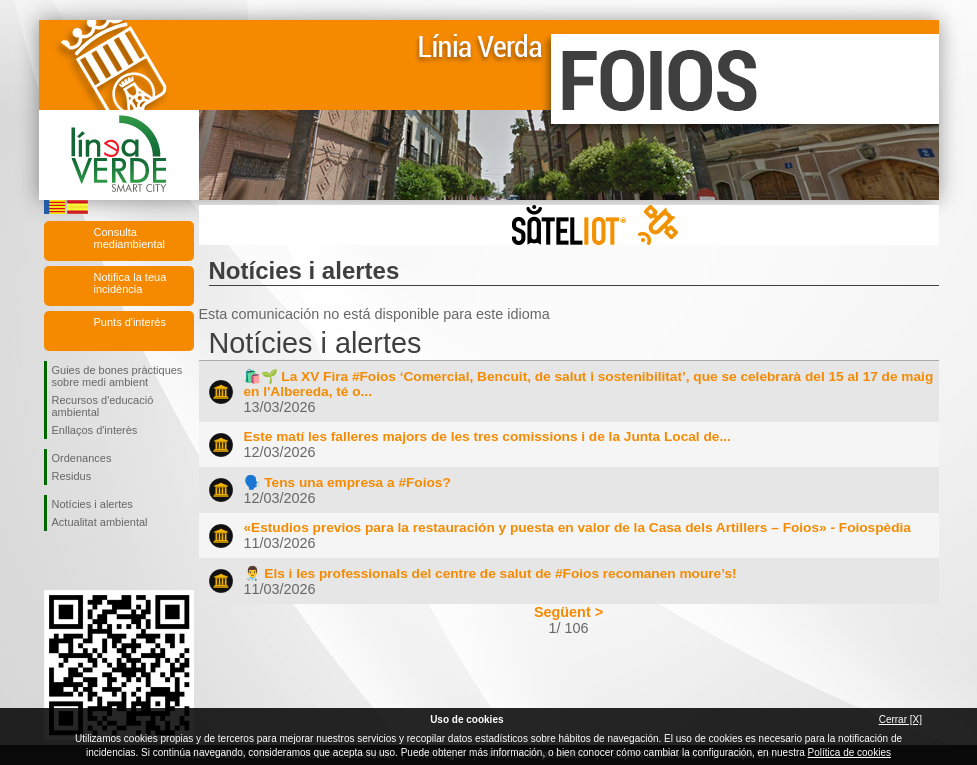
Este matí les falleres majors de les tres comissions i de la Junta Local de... (487, 436)
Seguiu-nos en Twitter (89, 563)
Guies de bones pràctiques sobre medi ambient (117, 376)
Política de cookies (849, 752)
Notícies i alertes (92, 504)
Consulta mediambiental (130, 238)
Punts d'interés (130, 322)
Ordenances (82, 458)
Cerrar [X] (900, 719)
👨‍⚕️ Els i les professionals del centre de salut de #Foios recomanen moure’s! (490, 573)
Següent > (568, 612)
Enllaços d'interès (95, 430)
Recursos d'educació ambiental (103, 406)
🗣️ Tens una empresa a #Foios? (347, 482)
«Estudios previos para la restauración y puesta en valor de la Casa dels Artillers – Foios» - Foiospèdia (577, 527)
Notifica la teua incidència (130, 283)
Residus (72, 476)
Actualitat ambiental (100, 522)
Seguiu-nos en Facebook (56, 563)
